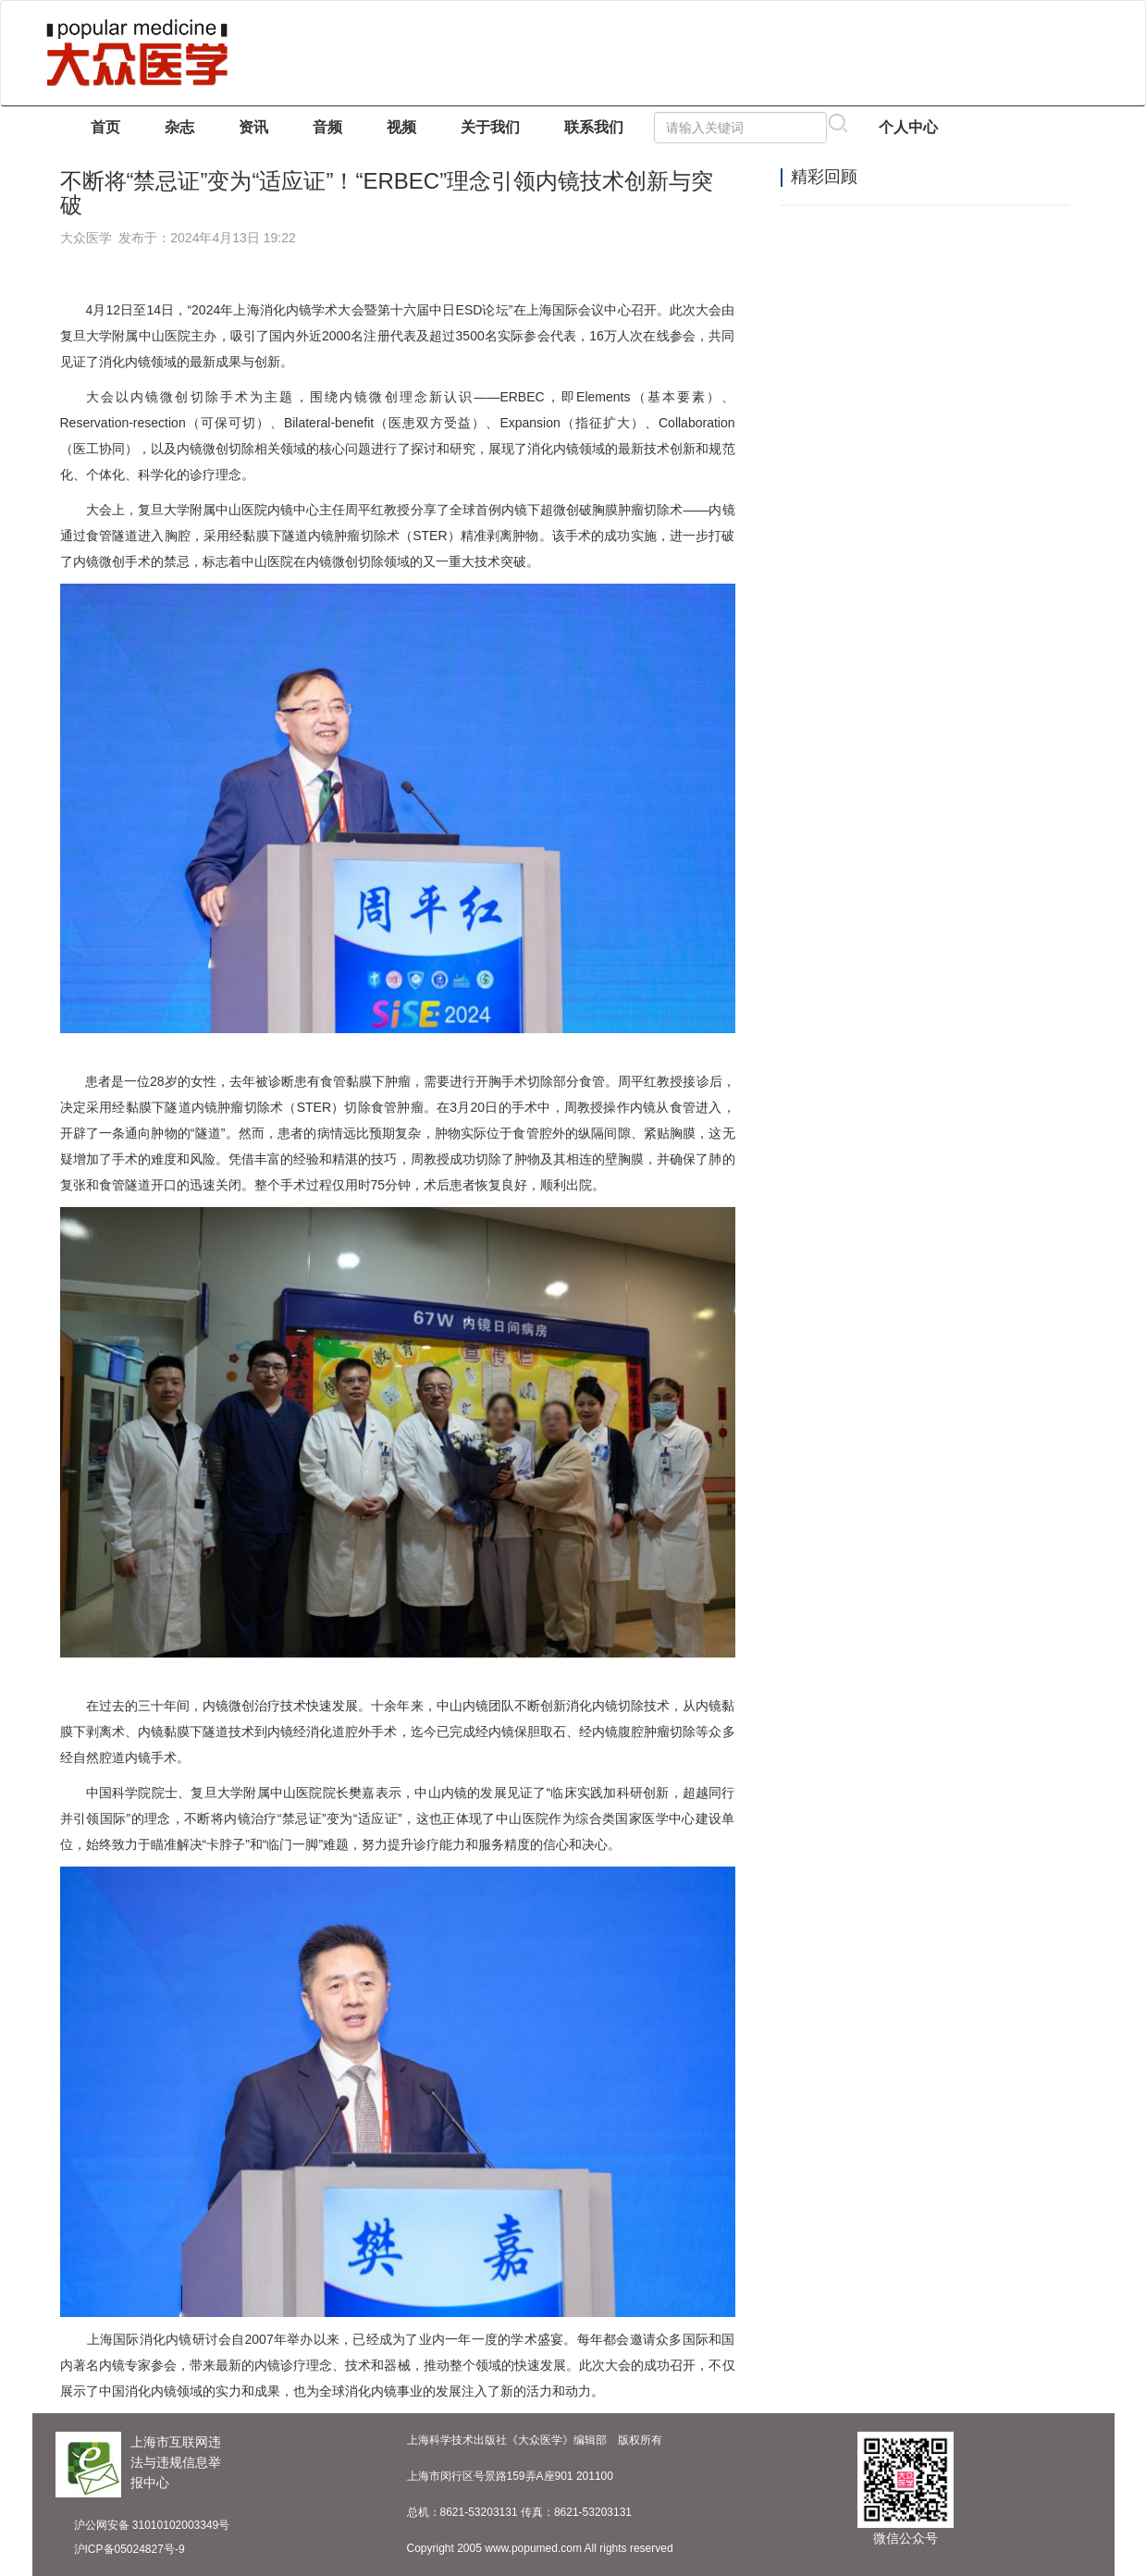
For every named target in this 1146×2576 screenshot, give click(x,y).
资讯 (253, 127)
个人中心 (908, 127)
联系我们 (593, 127)
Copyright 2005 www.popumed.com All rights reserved (540, 2548)
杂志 (179, 127)
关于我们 (490, 127)
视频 (401, 127)
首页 (105, 127)
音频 (327, 127)
